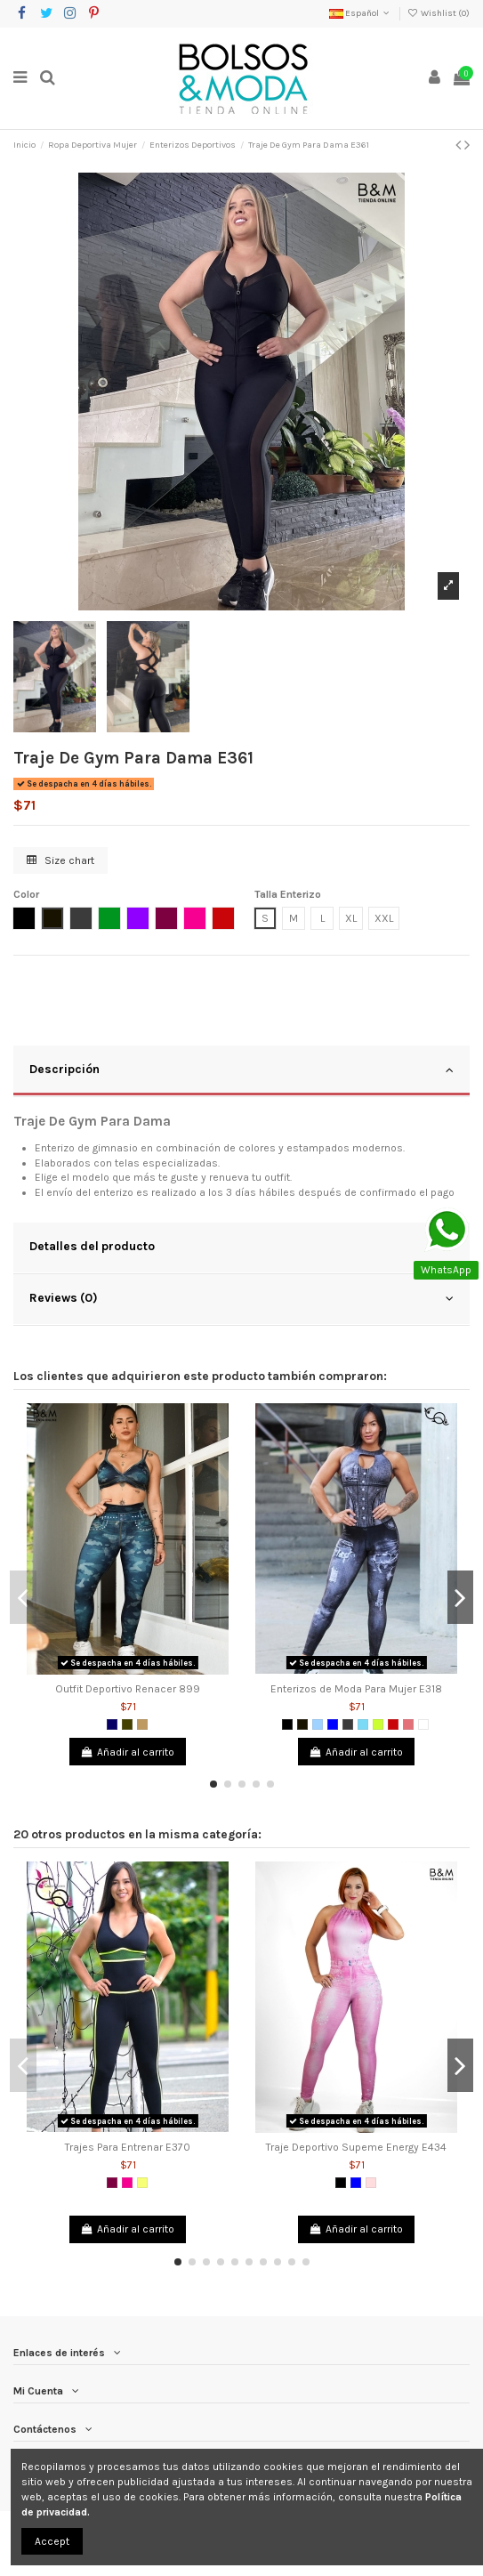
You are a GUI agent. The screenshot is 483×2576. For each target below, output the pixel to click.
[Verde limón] (378, 1724)
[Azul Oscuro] (112, 1724)
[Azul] (332, 1724)
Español (360, 13)
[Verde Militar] (127, 1724)
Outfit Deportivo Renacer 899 (127, 1689)
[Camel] (142, 1724)
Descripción (241, 1070)
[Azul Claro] (317, 1724)
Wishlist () (438, 13)
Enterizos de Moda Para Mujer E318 (356, 1689)
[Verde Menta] (363, 1724)
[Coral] (408, 1724)
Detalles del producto (241, 1247)
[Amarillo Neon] (142, 2182)
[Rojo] (393, 1724)
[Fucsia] (127, 2182)
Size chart (60, 860)
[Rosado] (371, 2182)
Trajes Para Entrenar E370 (127, 2147)
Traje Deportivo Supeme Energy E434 (356, 2147)
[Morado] (112, 2182)
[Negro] (287, 1724)
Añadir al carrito (127, 1752)
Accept (52, 2541)
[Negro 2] (302, 1724)
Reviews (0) (241, 1298)
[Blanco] (423, 1724)
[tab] (241, 1071)
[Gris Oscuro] (347, 1724)
